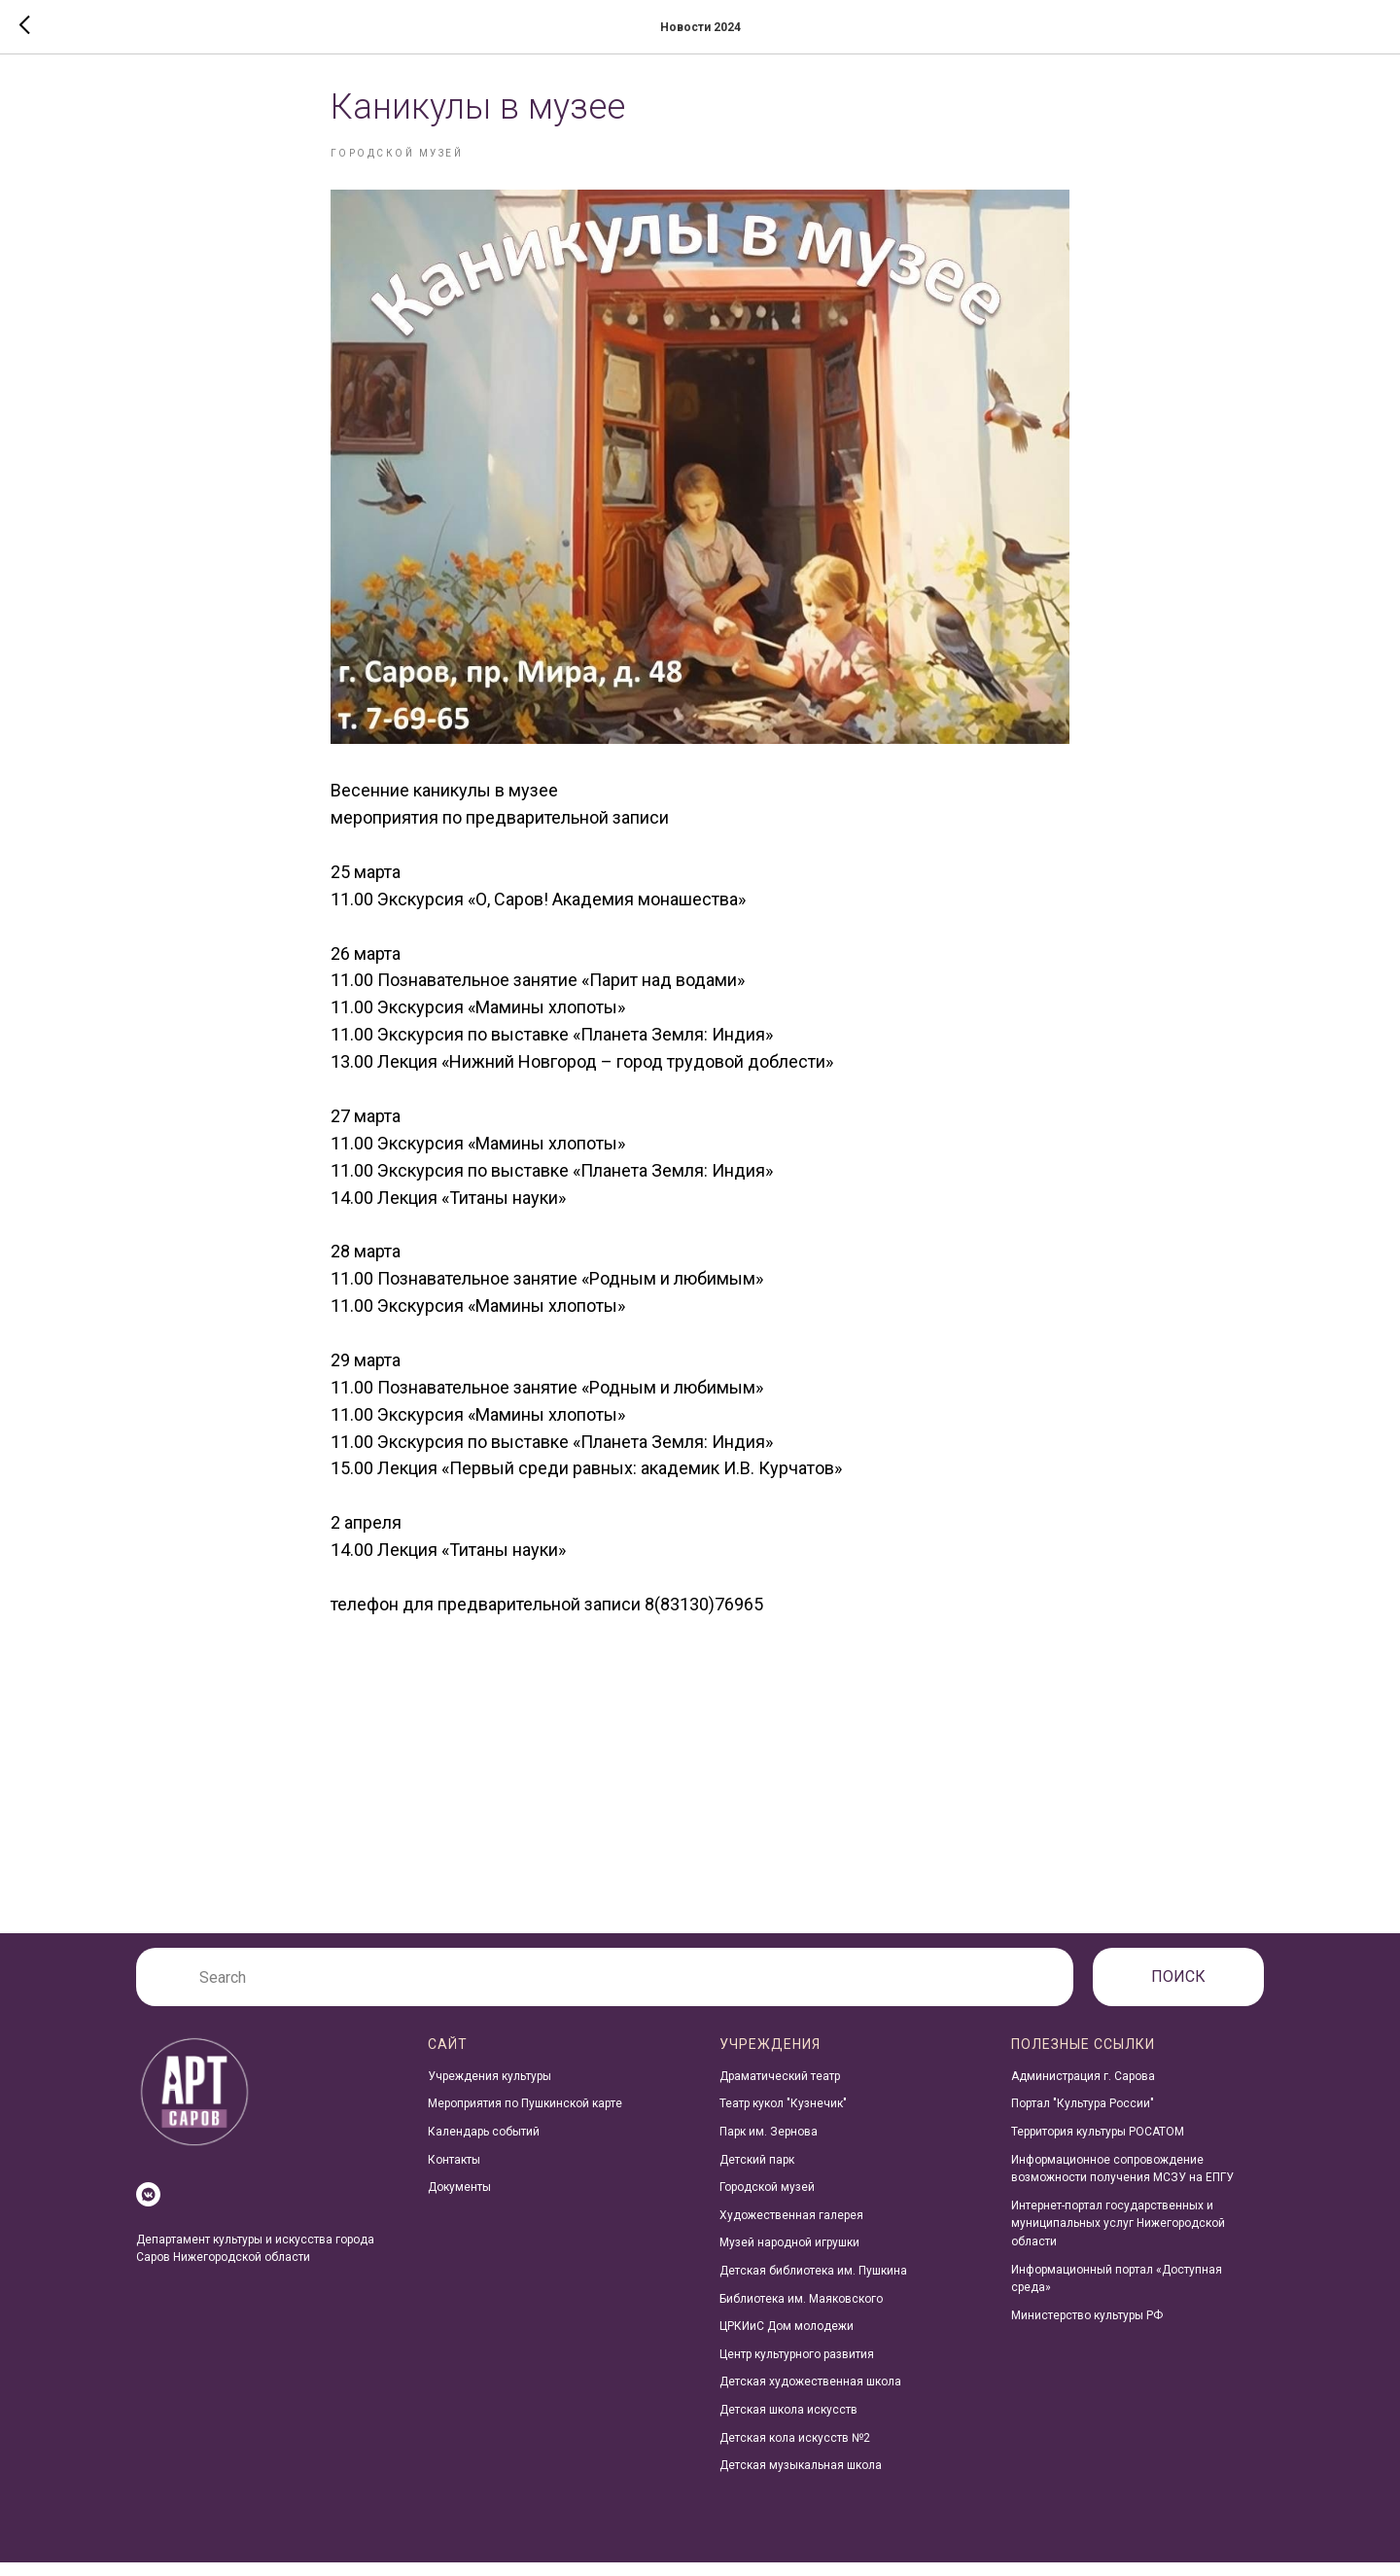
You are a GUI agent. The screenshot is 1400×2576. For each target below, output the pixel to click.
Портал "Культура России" (1082, 2118)
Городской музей (767, 2200)
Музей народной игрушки (789, 2257)
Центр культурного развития (796, 2368)
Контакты (454, 2173)
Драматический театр (779, 2090)
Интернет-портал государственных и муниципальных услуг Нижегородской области (1118, 2237)
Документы (459, 2200)
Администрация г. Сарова (1083, 2090)
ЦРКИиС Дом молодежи (786, 2340)
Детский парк (756, 2173)
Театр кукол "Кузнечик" (783, 2118)
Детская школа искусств (788, 2423)
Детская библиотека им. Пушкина (813, 2284)
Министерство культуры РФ (1087, 2329)
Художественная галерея (791, 2229)
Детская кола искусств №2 (794, 2451)
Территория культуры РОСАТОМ (1097, 2145)
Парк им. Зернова (768, 2145)
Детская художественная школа (810, 2396)
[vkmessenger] (148, 2208)
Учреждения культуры (489, 2090)
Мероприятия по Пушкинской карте (525, 2118)
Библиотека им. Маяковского (801, 2312)
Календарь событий (484, 2145)
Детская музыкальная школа (800, 2479)
